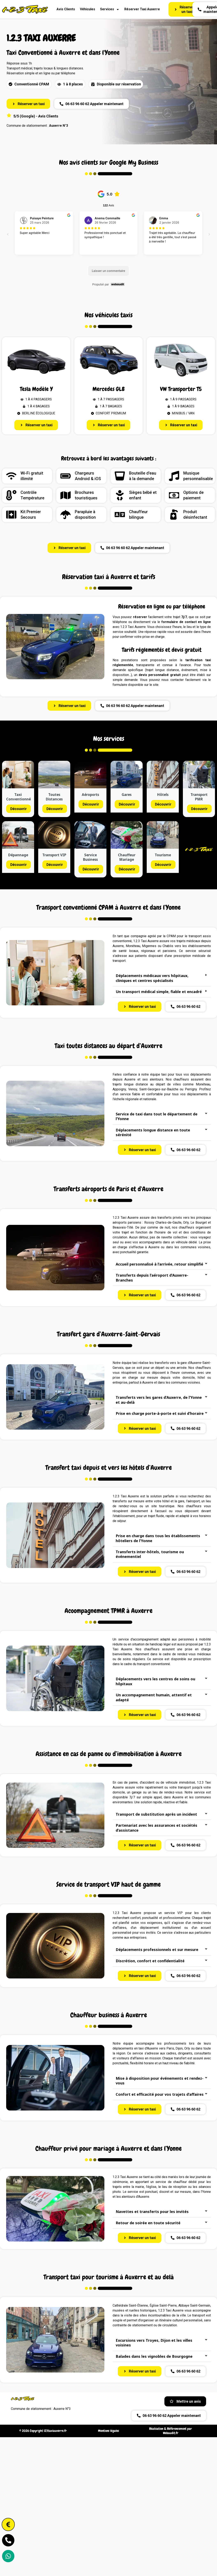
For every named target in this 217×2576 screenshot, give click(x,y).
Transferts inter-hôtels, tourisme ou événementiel (150, 1554)
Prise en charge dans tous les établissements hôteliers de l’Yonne (158, 1538)
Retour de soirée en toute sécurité (148, 2223)
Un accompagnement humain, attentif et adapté (154, 1697)
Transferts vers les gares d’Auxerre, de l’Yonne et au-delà (159, 1400)
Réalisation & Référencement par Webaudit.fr (170, 2431)
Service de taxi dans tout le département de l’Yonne (156, 1116)
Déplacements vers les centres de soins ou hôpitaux (155, 1681)
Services (109, 9)
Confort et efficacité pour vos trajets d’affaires (160, 2094)
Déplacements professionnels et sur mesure (157, 1949)
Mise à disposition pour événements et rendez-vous (159, 2081)
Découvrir (18, 809)
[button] (29, 84)
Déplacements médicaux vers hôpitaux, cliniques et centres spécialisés (152, 978)
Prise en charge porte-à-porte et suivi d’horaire (160, 1413)
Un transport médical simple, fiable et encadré (159, 991)
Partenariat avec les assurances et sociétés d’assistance (156, 1828)
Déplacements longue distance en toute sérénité (153, 1132)
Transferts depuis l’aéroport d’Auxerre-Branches (152, 1278)
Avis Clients (66, 9)
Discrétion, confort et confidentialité (150, 1961)
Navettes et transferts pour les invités (152, 2211)
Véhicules (87, 9)
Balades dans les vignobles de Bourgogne (154, 2356)
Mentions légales (108, 2431)
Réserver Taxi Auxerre (142, 9)
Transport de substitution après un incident (156, 1814)
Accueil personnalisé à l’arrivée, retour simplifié (159, 1264)
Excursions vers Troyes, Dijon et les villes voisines (154, 2343)
